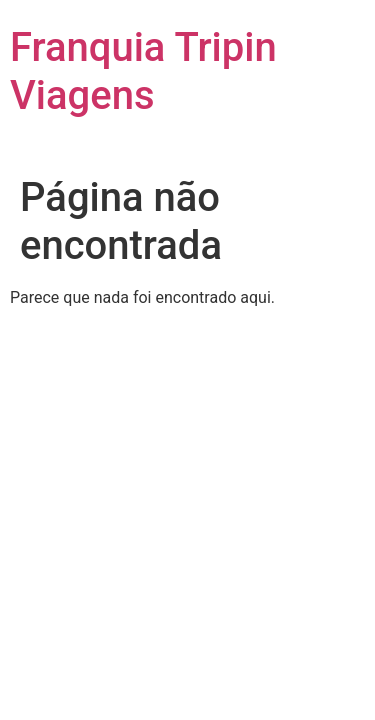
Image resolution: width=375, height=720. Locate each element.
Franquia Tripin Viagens (143, 71)
